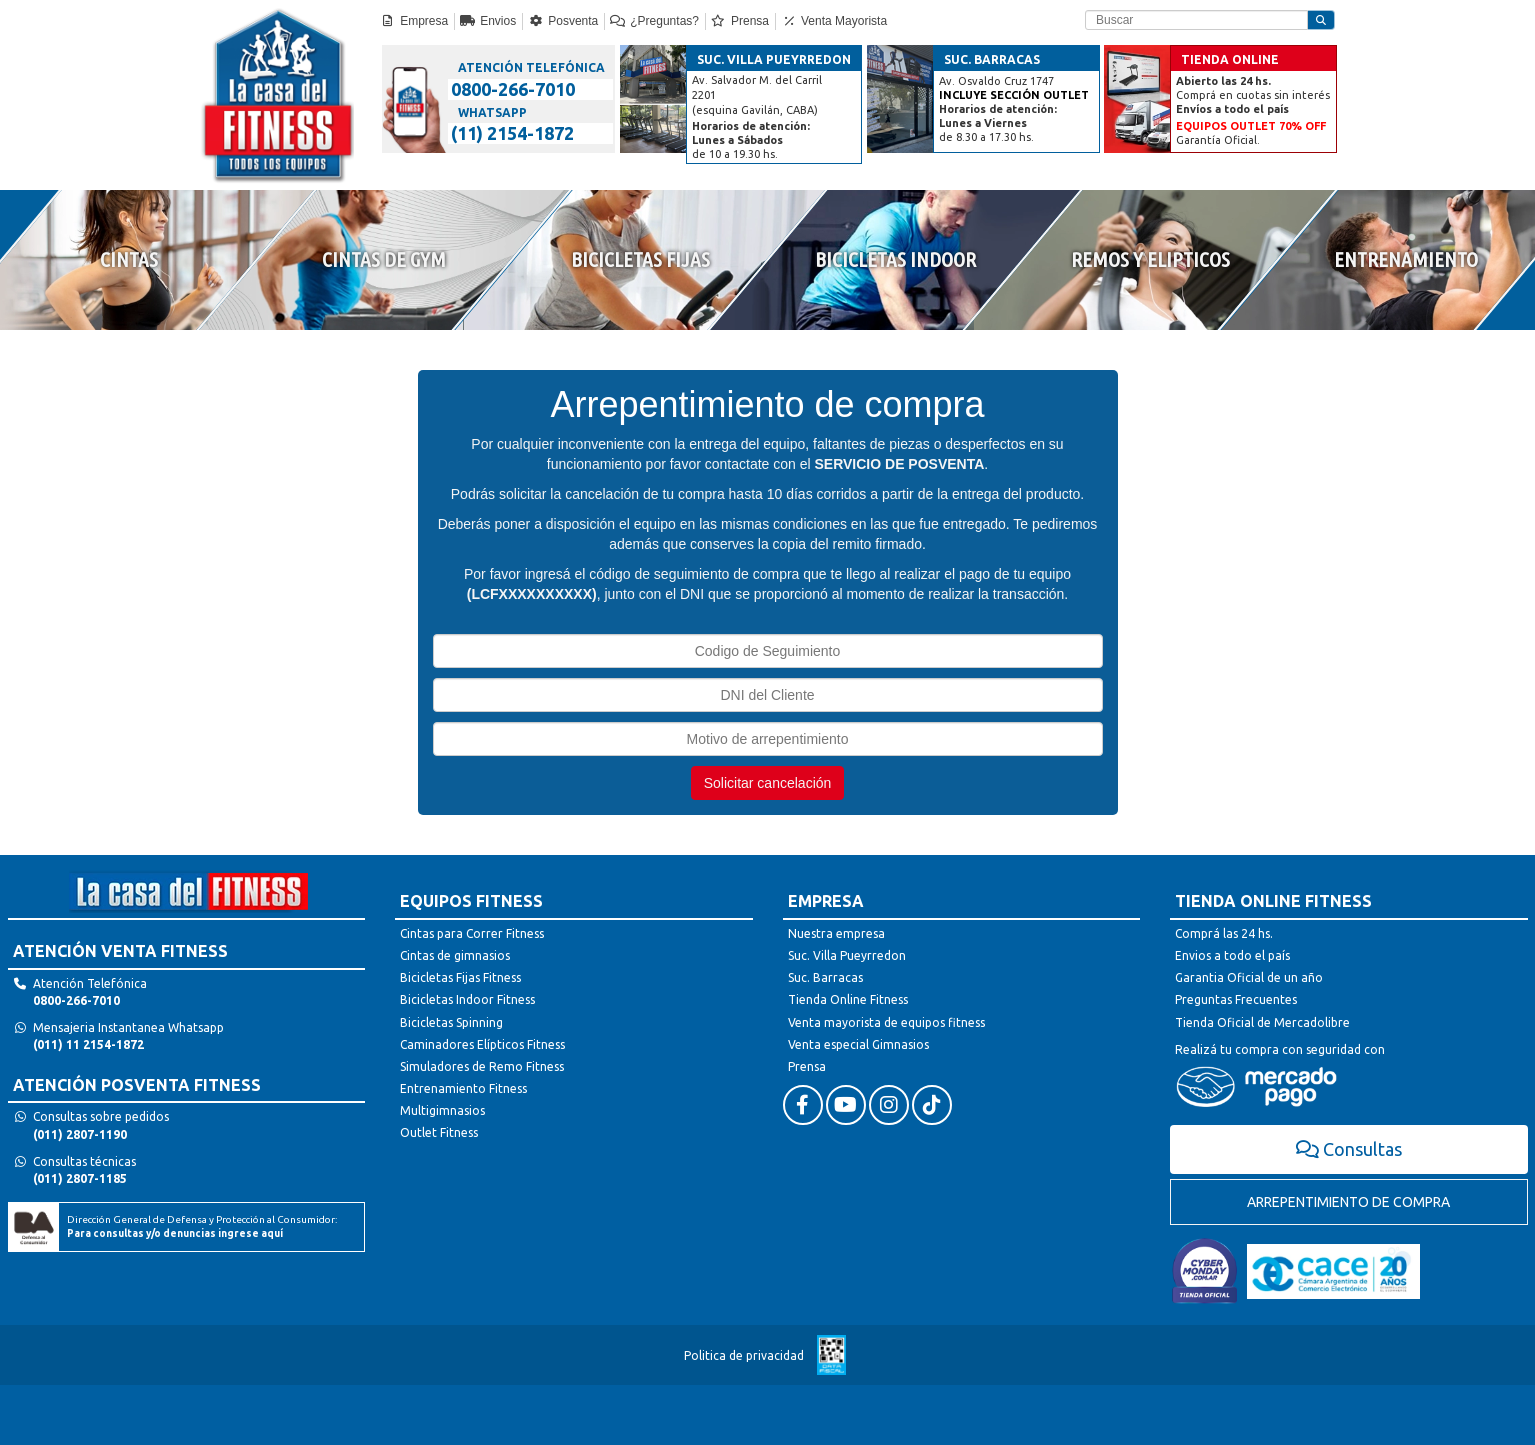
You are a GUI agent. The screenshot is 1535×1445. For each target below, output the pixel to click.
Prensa (807, 1066)
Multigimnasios (442, 1110)
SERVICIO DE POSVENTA (899, 464)
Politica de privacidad (744, 1355)
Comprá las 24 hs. (1224, 933)
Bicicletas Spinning (451, 1022)
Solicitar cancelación (768, 783)
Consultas (1349, 1149)
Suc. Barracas (825, 977)
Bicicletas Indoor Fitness (467, 999)
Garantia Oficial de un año (1249, 977)
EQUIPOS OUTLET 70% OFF (1251, 126)
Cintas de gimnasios (455, 955)
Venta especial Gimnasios (858, 1044)
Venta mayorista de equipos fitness (886, 1022)
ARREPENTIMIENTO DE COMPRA (1348, 1202)
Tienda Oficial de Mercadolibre (1262, 1022)
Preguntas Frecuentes (1236, 999)
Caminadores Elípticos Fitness (482, 1044)
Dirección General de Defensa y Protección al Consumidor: (202, 1226)
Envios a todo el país (1232, 955)
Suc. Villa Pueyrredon (847, 955)
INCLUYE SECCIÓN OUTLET (1014, 95)
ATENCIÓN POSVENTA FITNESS (137, 1085)
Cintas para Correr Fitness (472, 933)
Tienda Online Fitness (848, 999)
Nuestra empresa (836, 933)
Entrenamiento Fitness (463, 1088)
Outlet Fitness (439, 1132)
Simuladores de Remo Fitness (482, 1066)
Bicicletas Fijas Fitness (460, 977)
